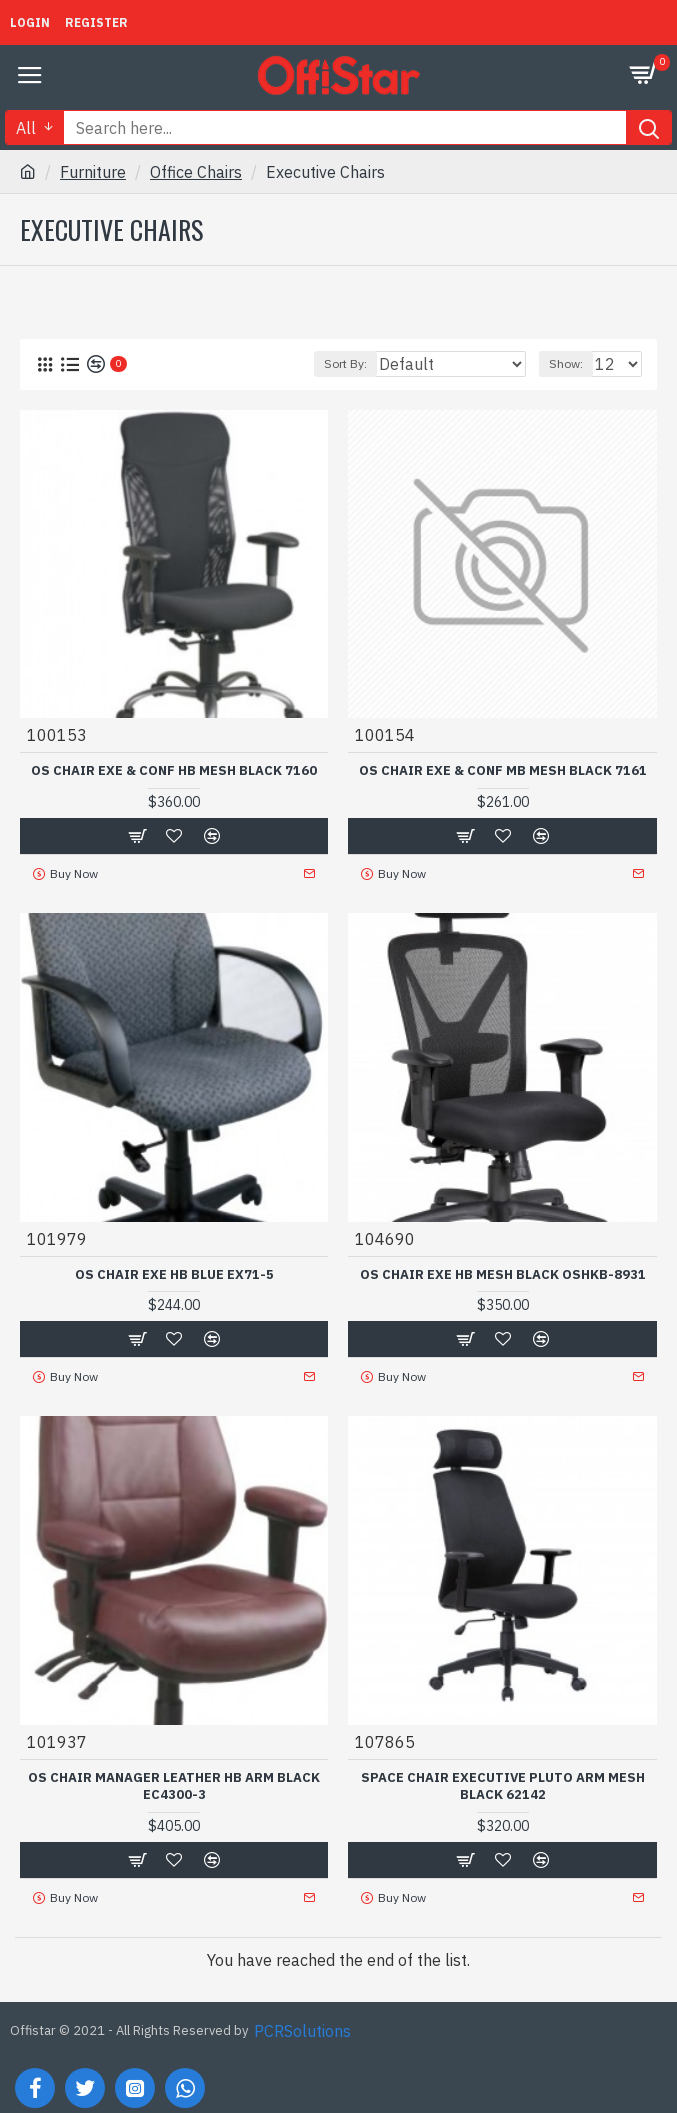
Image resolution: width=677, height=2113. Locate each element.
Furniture (93, 172)
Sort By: (345, 363)
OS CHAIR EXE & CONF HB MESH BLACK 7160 (174, 771)
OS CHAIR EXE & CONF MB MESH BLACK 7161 (503, 771)
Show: (566, 363)
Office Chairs (196, 172)
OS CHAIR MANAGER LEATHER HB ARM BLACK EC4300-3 (174, 1786)
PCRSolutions (302, 2031)
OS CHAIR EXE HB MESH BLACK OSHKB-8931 (503, 1275)
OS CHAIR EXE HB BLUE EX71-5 (174, 1275)
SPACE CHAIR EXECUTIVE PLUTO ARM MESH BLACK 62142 (503, 1786)
